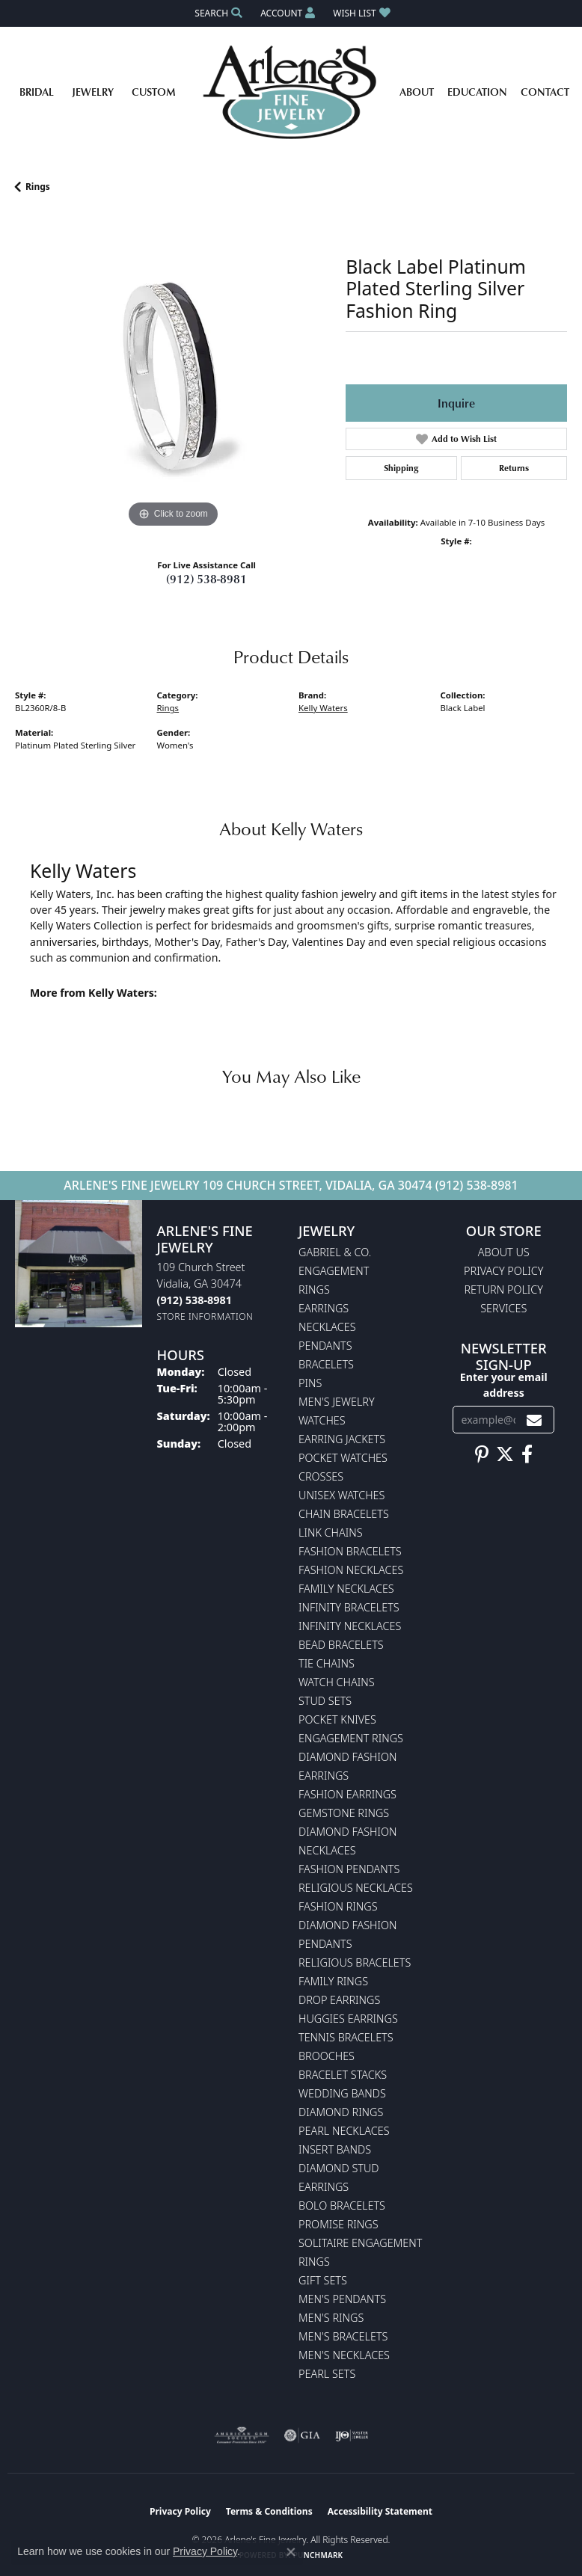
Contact (545, 91)
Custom (154, 91)
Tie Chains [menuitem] (326, 1663)
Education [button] (477, 91)
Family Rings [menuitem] (333, 1981)
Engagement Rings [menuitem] (350, 1738)
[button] (217, 13)
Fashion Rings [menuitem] (338, 1906)
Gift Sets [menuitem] (322, 2280)
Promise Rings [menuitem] (338, 2224)
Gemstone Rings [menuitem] (343, 1813)
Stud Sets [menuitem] (325, 1701)
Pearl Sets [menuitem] (326, 2374)
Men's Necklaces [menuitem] (344, 2355)
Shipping (401, 467)
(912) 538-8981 (206, 579)
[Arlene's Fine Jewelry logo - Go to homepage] (291, 92)
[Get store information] (205, 1316)
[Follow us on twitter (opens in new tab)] (505, 1454)
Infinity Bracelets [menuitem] (348, 1607)
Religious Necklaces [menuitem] (355, 1888)
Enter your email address (504, 1385)
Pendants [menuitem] (325, 1345)
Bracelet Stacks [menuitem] (342, 2075)
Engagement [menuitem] (333, 1271)
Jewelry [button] (93, 91)
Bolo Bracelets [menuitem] (341, 2205)
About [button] (416, 91)
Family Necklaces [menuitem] (346, 1588)
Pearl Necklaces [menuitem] (344, 2131)
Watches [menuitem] (322, 1420)
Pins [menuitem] (310, 1383)
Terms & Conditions (269, 2511)
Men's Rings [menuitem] (331, 2318)
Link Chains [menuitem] (330, 1532)
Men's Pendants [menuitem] (342, 2299)
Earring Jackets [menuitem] (341, 1439)
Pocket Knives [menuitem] (337, 1719)
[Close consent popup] (291, 2552)
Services (503, 1308)
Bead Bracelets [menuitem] (341, 1645)
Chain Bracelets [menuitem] (343, 1514)
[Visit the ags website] (241, 2435)
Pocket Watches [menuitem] (343, 1458)
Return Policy (504, 1289)
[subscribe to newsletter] (534, 1420)
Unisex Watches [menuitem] (341, 1495)
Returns (514, 467)
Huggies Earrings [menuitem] (348, 2018)
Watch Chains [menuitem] (336, 1682)
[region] (173, 374)
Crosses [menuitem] (320, 1476)
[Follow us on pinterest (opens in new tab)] (481, 1454)
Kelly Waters (323, 707)
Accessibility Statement (380, 2511)
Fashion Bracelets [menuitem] (350, 1551)
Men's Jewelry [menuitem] (336, 1402)
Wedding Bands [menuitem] (342, 2093)
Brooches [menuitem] (326, 2056)
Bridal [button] (36, 91)
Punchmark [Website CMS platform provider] (318, 2555)
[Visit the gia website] (302, 2435)
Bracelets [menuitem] (326, 1364)
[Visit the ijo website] (352, 2435)
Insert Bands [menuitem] (334, 2149)
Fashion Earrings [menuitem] (347, 1794)
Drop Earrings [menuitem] (339, 2000)
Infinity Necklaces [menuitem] (349, 1626)
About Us (504, 1252)
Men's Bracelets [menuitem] (343, 2336)
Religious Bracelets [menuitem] (354, 1962)
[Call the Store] (194, 1300)
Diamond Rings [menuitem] (340, 2112)
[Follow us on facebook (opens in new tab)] (527, 1454)
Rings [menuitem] (314, 1289)
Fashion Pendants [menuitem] (348, 1869)
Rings (37, 186)
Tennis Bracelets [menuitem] (345, 2037)
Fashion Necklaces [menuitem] (350, 1570)
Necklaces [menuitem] (327, 1327)
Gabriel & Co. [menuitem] (334, 1252)
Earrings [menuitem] (323, 1308)
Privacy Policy (503, 1271)
